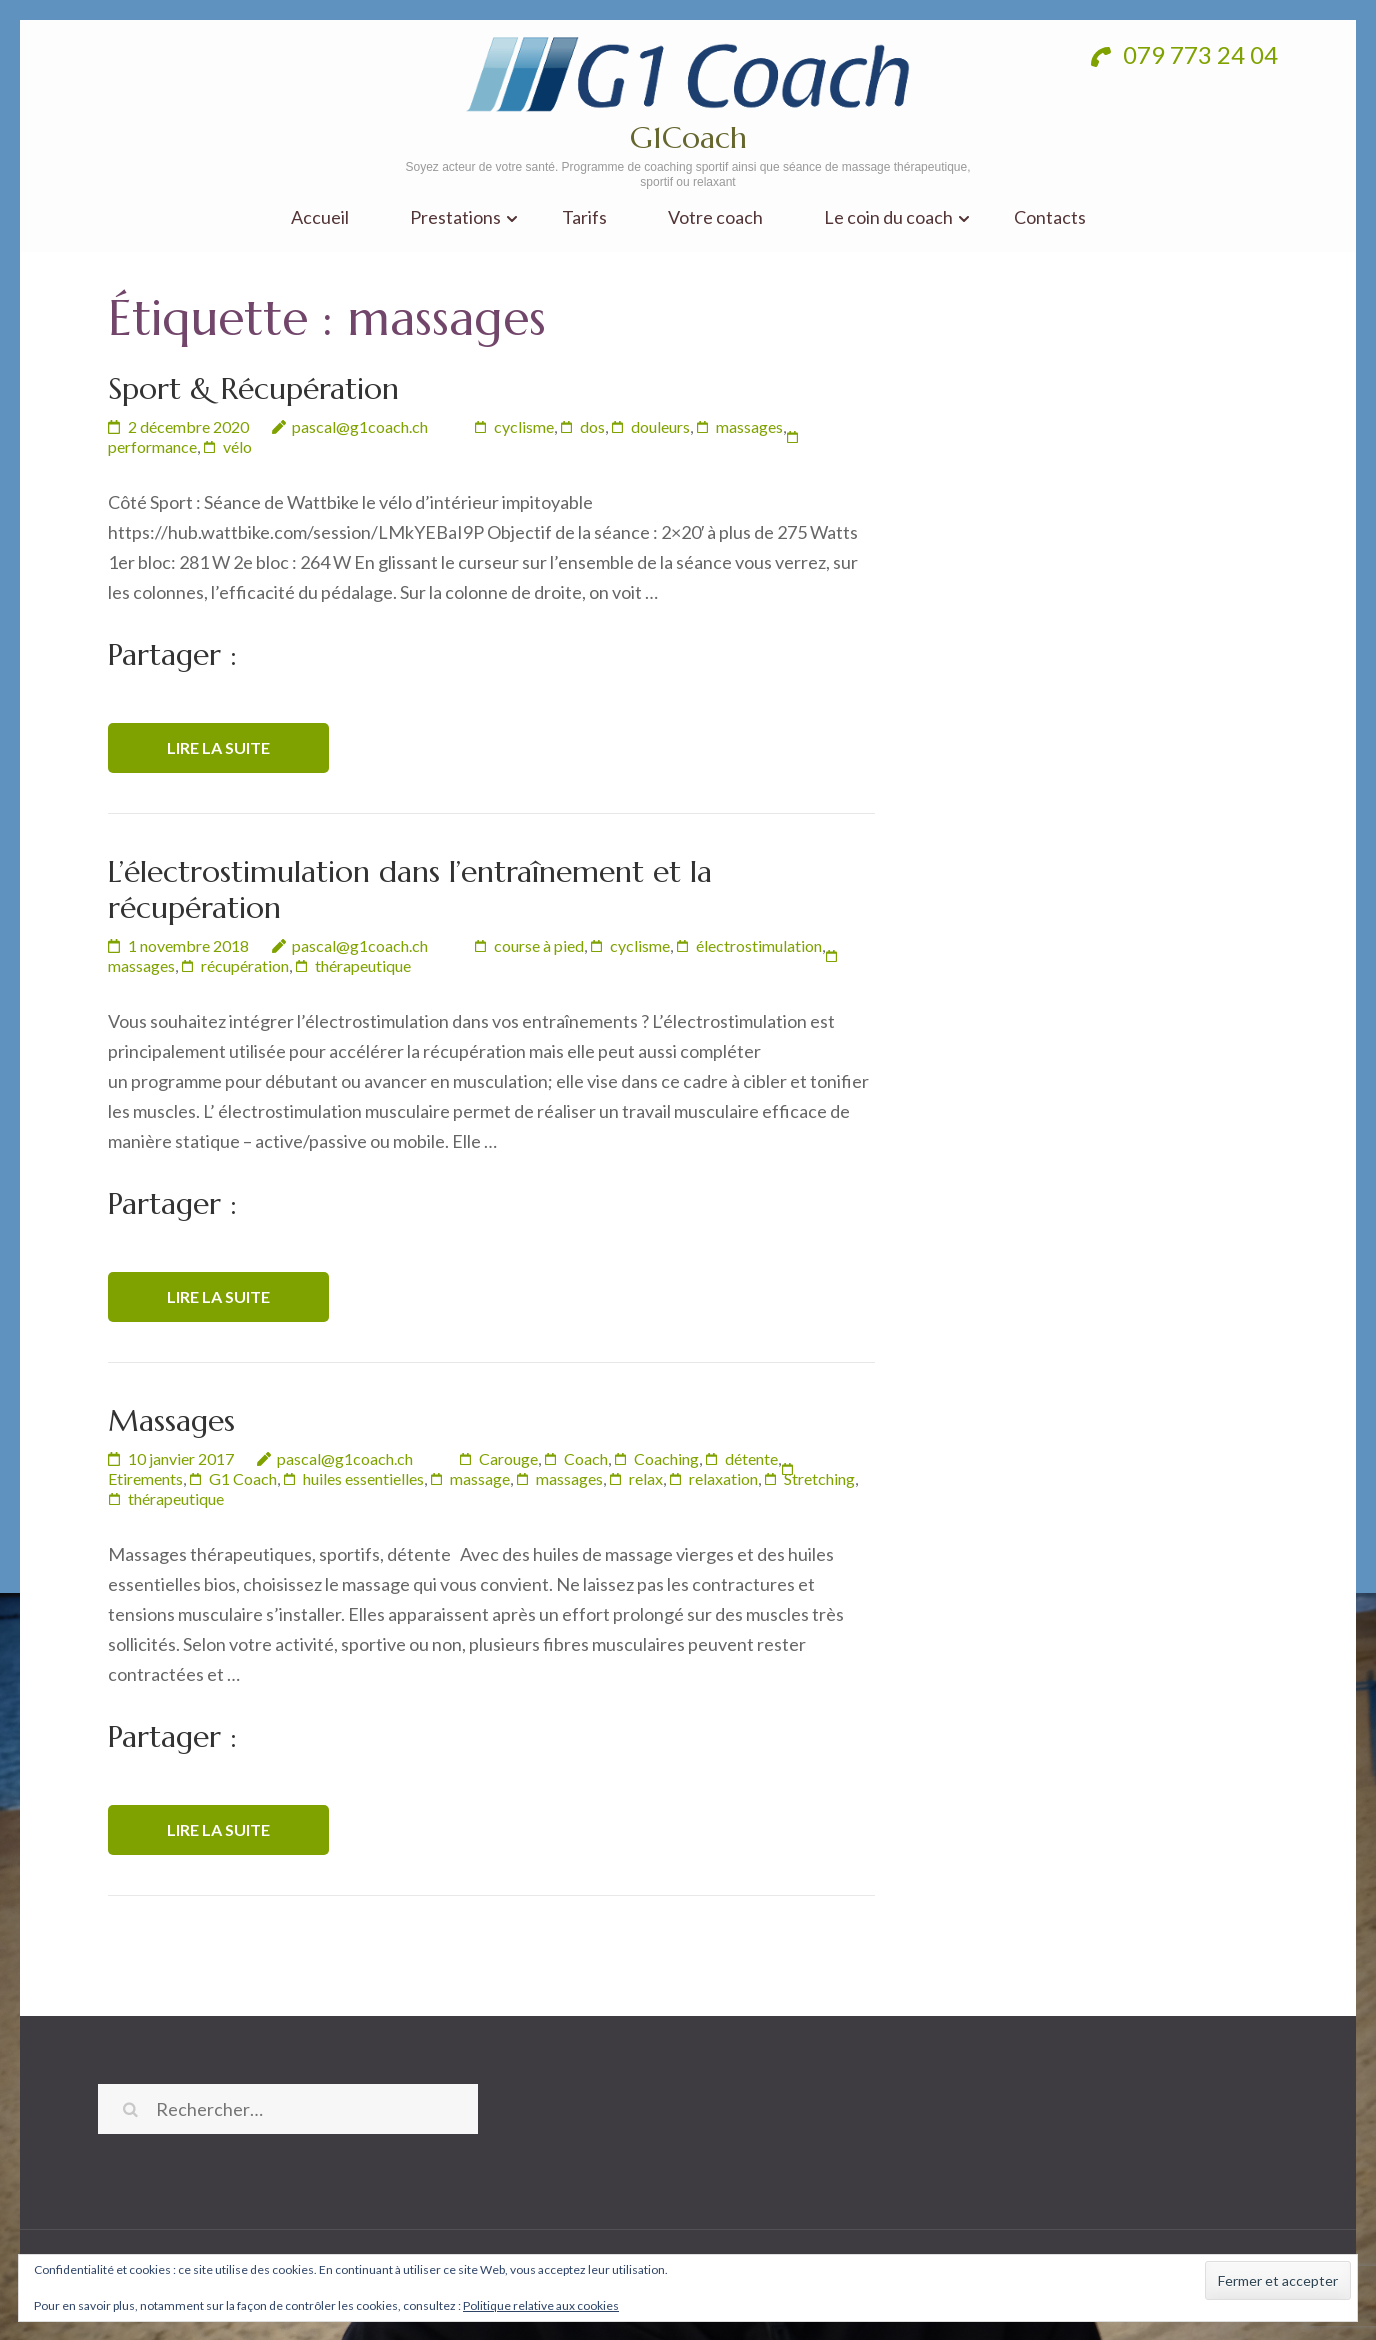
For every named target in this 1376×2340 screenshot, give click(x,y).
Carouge (508, 1458)
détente (751, 1458)
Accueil (320, 217)
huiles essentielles (363, 1478)
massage (480, 1478)
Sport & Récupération (253, 388)
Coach (586, 1458)
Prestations (455, 217)
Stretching (819, 1478)
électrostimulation (759, 945)
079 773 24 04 (1184, 54)
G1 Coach (243, 1478)
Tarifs (584, 217)
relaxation (723, 1478)
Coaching (666, 1458)
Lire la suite (218, 747)
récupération (245, 965)
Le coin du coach (888, 217)
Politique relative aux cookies (541, 2305)
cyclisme (524, 426)
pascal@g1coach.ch (360, 426)
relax (646, 1478)
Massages (171, 1420)
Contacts (1050, 217)
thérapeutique (363, 965)
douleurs (660, 426)
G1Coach (688, 137)
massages (749, 426)
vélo (237, 446)
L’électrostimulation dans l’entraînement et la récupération (410, 889)
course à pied (539, 945)
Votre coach (715, 217)
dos (592, 426)
